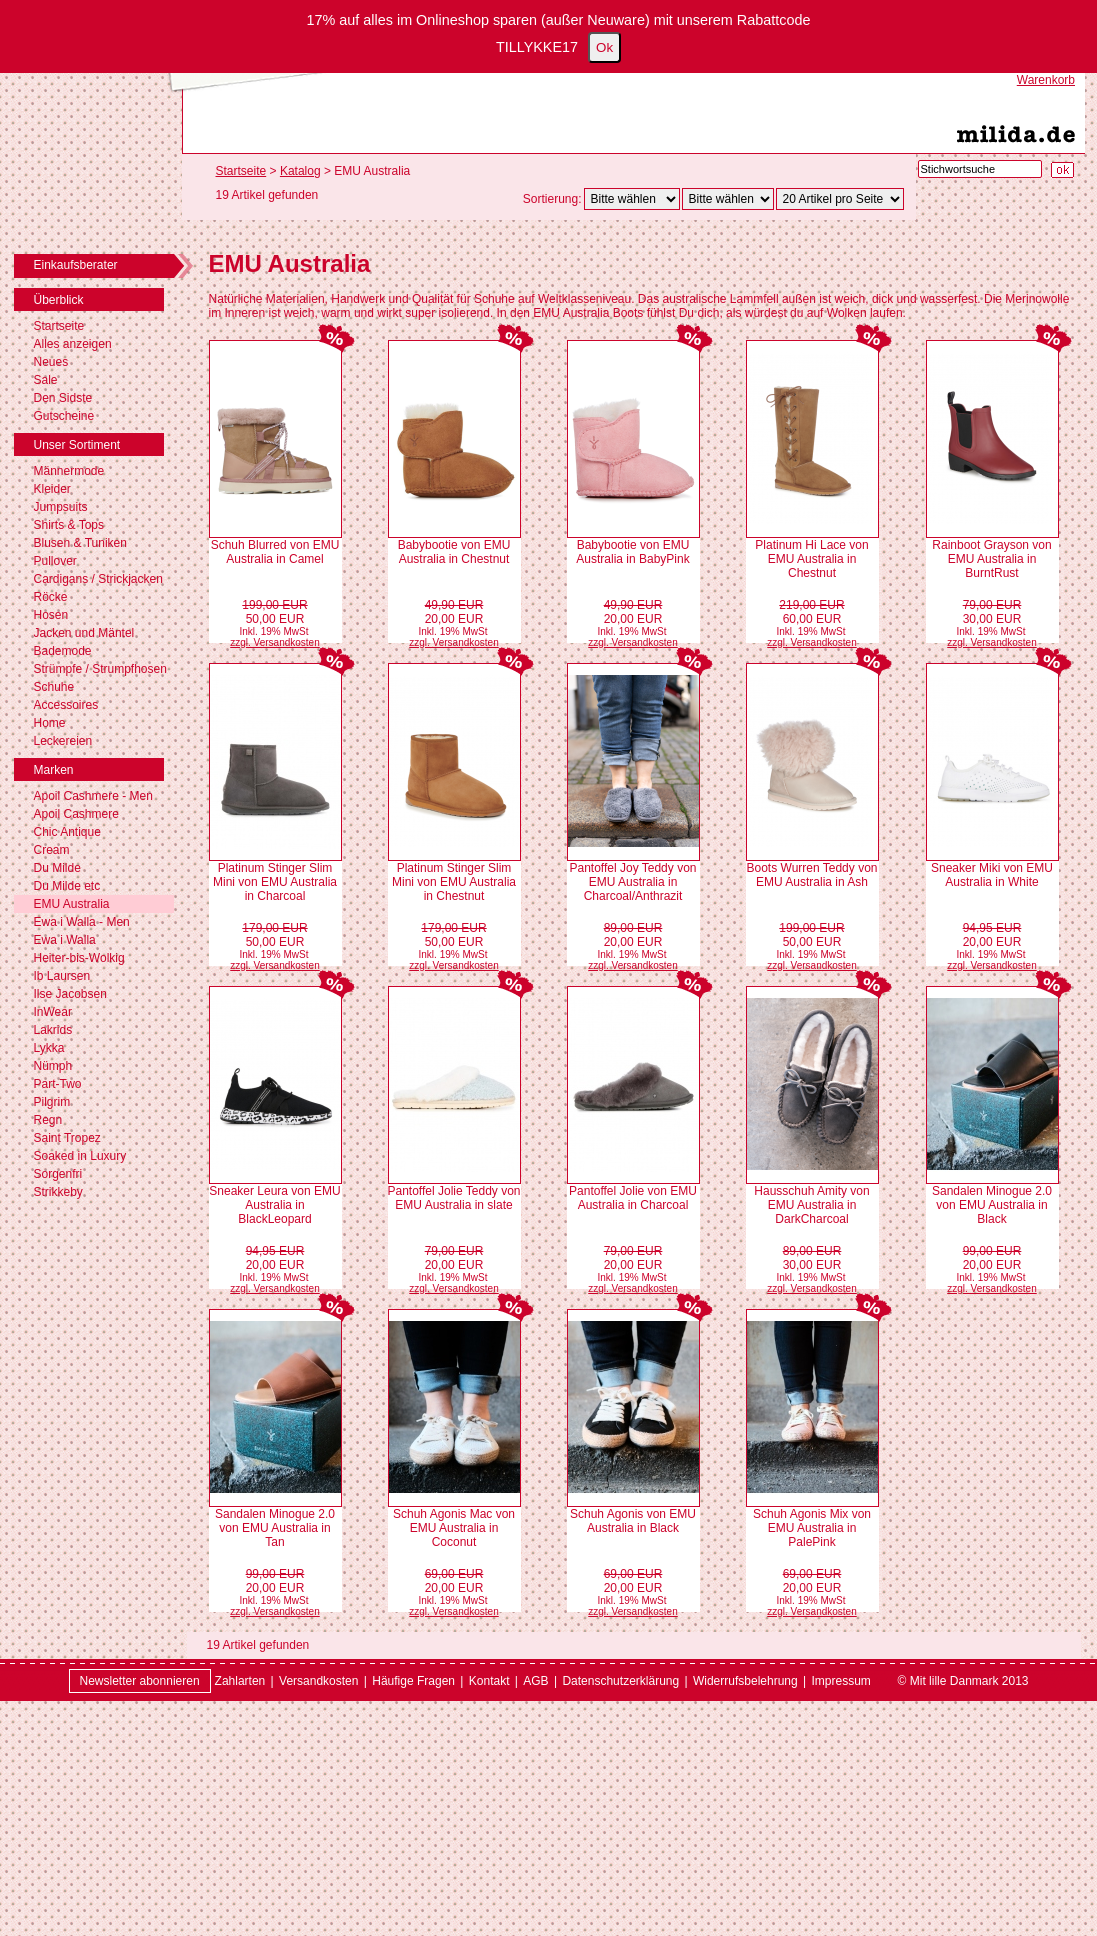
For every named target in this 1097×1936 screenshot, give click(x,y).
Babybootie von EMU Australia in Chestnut (454, 552)
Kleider (52, 489)
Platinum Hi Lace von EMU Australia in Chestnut (811, 559)
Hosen (51, 615)
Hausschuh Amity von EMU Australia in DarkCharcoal (811, 1205)
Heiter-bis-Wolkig (79, 958)
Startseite (59, 326)
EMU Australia (72, 904)
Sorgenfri (58, 1174)
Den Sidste (63, 398)
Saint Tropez (67, 1138)
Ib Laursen (62, 976)
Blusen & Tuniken (80, 543)
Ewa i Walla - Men (82, 922)
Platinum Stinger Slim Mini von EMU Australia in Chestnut (454, 882)
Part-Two (58, 1084)
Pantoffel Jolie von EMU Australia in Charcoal (633, 1198)
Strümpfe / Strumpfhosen (100, 669)
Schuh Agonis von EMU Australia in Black (633, 1521)
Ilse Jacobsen (70, 994)
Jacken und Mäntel (84, 633)
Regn (48, 1120)
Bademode (63, 651)
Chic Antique (67, 832)
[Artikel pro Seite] (840, 199)
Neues (51, 362)
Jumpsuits (61, 507)
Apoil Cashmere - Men (93, 796)
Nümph (53, 1066)
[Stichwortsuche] (980, 169)
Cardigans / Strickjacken (98, 579)
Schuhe (54, 687)
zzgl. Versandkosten (275, 642)
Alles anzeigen (73, 344)
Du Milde (57, 868)
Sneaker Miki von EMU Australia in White (992, 875)
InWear (53, 1012)
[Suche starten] (1062, 170)
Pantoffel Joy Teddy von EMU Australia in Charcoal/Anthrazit (633, 882)
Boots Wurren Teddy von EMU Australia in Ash (812, 875)
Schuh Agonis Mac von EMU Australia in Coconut (454, 1528)
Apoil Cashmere (76, 814)
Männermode (69, 471)
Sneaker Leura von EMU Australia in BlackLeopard (274, 1205)
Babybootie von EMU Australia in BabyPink (632, 552)
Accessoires (66, 705)
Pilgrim (52, 1102)
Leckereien (63, 741)
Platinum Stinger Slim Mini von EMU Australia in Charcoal (275, 882)
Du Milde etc (67, 886)
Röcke (51, 597)
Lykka (49, 1048)
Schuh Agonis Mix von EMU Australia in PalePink (812, 1528)
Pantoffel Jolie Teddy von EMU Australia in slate (454, 1198)
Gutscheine (64, 416)
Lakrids (53, 1030)
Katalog (300, 171)
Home (50, 723)
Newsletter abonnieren (140, 1681)
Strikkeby (58, 1192)
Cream (52, 850)
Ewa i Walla (65, 940)
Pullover (55, 561)
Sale (46, 380)
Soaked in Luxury (80, 1156)
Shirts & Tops (69, 525)
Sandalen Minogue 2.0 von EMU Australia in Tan (275, 1528)
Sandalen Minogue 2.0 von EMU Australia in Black (992, 1205)
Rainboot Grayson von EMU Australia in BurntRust (991, 559)
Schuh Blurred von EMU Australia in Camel (275, 552)
